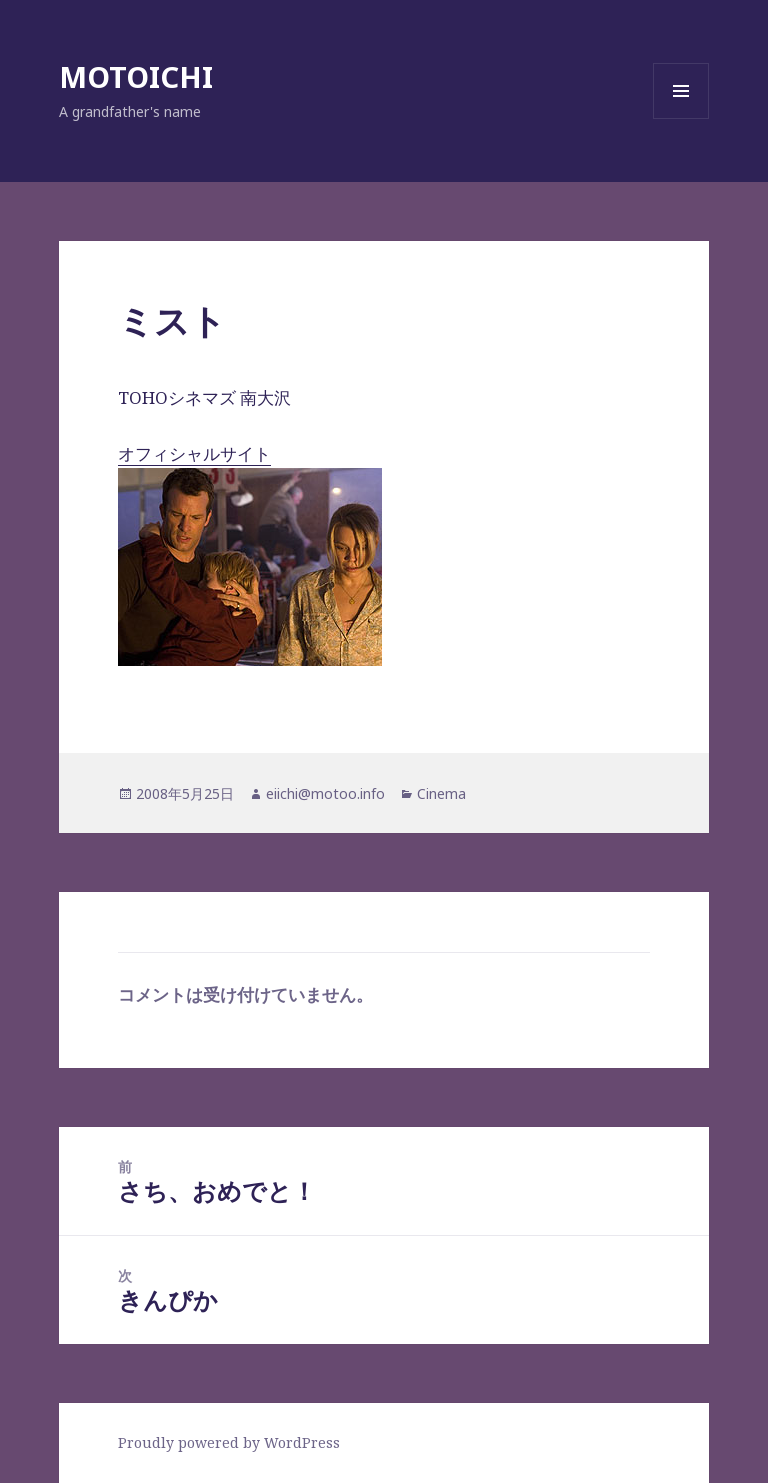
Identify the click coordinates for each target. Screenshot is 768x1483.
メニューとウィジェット (681, 118)
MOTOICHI (136, 76)
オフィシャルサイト (250, 554)
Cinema (441, 793)
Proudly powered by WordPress (229, 1442)
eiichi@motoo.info (325, 793)
